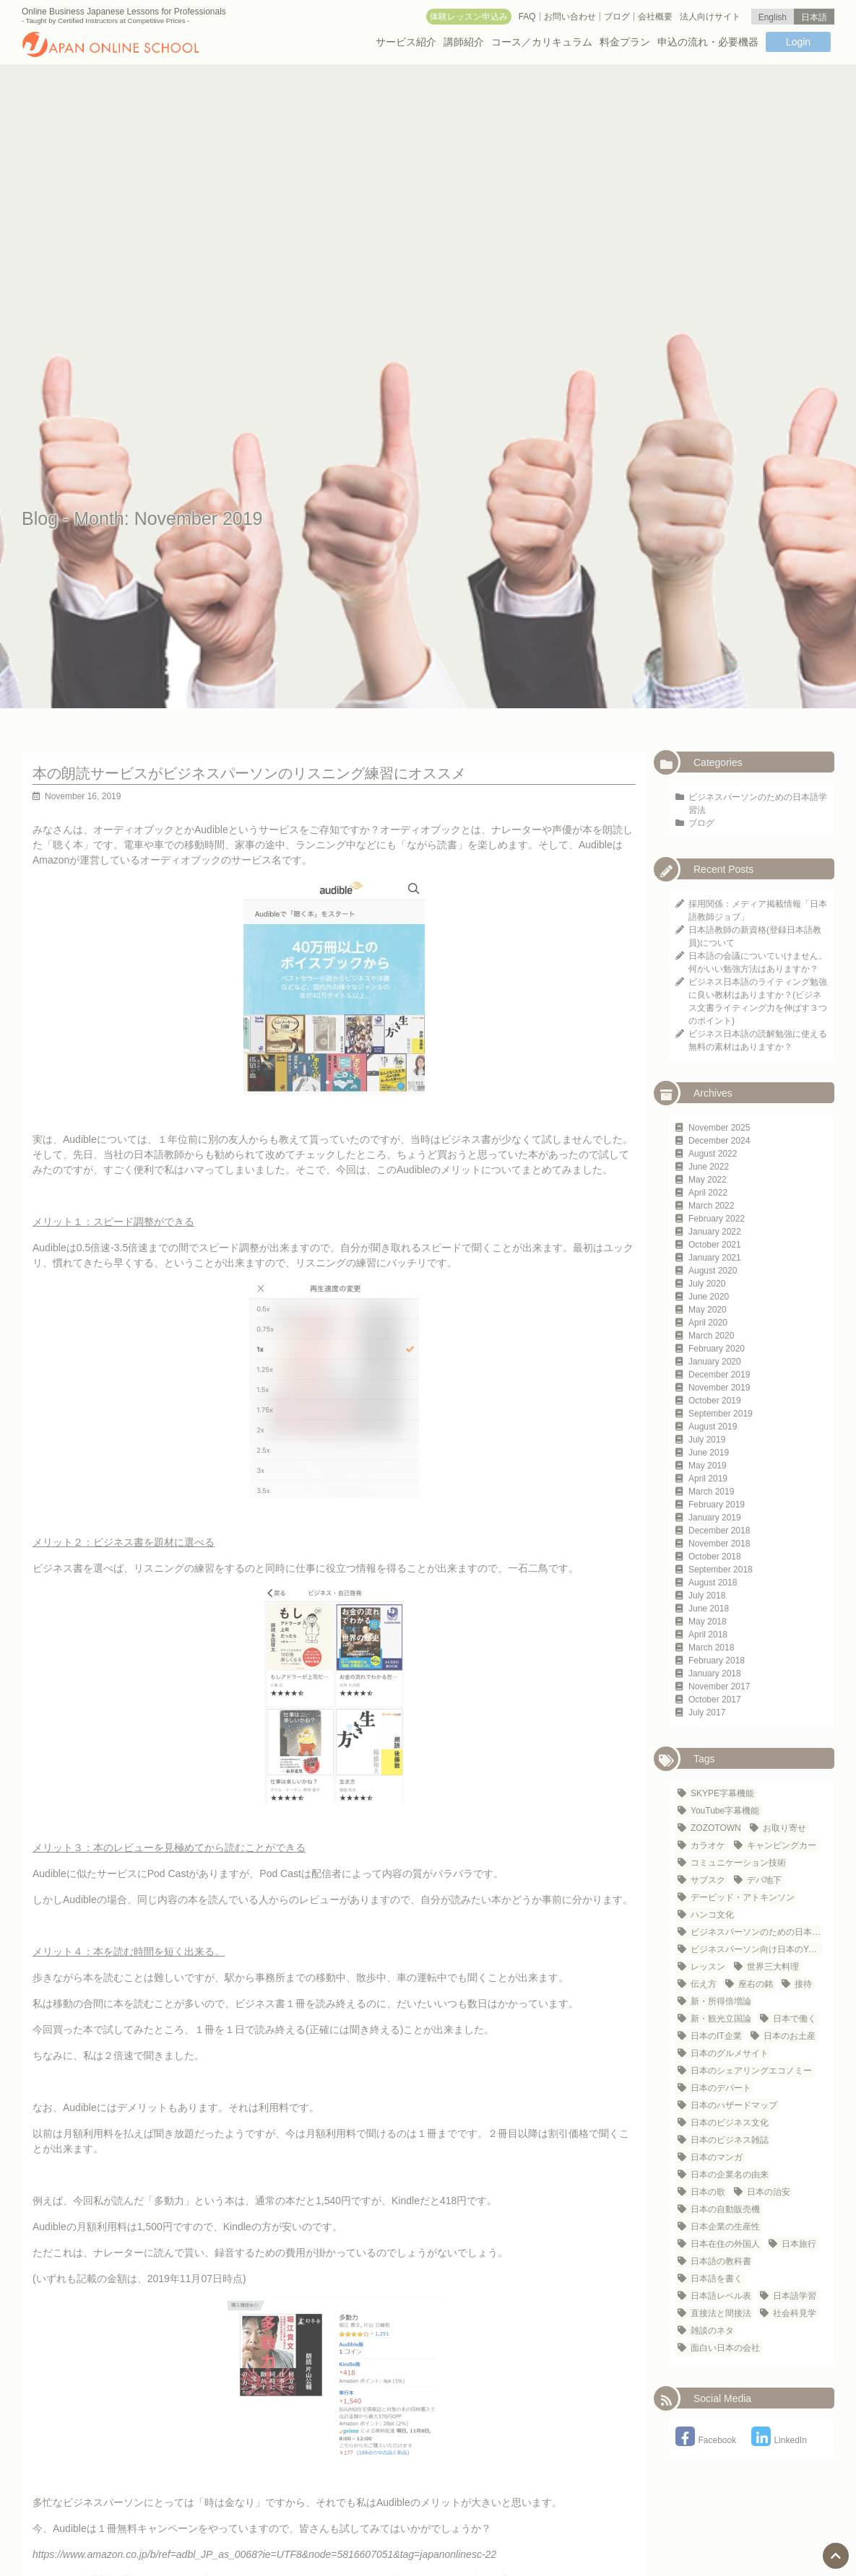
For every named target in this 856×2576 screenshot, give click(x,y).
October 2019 (714, 1401)
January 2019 (714, 1518)
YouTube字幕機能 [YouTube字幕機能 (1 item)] (725, 1811)
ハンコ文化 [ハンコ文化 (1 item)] (712, 1915)
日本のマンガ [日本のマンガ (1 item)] (717, 2157)
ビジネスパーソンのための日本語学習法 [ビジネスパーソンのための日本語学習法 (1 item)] (757, 1932)
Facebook (705, 2440)
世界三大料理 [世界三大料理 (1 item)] (773, 1967)
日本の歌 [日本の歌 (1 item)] (708, 2192)
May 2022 (707, 1180)
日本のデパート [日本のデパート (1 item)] (721, 2088)
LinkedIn (779, 2440)
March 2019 (711, 1492)
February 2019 (716, 1505)
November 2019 (719, 1388)
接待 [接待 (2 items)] (803, 1984)
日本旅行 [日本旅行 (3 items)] (799, 2244)
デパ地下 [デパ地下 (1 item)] (764, 1880)
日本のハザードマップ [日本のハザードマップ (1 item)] (734, 2105)
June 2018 (708, 1609)
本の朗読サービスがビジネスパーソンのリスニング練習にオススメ (249, 773)
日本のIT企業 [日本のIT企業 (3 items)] (716, 2036)
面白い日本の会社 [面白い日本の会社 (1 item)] (725, 2348)
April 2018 (707, 1634)
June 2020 (708, 1297)
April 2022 (707, 1193)
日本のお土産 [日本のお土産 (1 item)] (790, 2036)
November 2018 (719, 1544)
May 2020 (707, 1310)
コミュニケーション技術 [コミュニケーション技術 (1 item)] (738, 1863)
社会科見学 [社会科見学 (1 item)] (794, 2313)
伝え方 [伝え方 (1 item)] (704, 1984)
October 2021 (714, 1245)
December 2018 (719, 1531)
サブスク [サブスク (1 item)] (708, 1880)
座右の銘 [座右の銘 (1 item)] (755, 1984)
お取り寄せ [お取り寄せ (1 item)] (784, 1828)
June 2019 (708, 1453)
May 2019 (707, 1466)
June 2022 (708, 1167)
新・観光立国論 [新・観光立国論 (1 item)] (721, 2019)
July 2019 (706, 1440)
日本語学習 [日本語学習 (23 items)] (794, 2296)
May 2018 (707, 1621)
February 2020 (716, 1349)
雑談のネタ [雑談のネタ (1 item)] (712, 2330)
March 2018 (711, 1647)
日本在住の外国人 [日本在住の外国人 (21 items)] (725, 2244)
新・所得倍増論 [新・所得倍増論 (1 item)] (721, 2001)
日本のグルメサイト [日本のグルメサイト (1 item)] (730, 2053)
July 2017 (706, 1712)
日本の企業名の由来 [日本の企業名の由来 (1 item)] (730, 2175)
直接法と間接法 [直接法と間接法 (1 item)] (721, 2313)
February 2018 (716, 1660)
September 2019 (720, 1414)
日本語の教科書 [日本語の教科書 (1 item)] (721, 2261)
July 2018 (706, 1596)
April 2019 (707, 1479)
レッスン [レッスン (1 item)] (708, 1967)
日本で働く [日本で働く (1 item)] (794, 2019)
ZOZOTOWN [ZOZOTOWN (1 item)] (716, 1828)
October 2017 (714, 1699)
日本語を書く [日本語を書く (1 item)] (717, 2278)
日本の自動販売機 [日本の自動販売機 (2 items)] (725, 2209)
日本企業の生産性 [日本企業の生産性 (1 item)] (725, 2227)
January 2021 (714, 1258)
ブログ (701, 823)
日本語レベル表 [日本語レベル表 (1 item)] (721, 2296)
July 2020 (706, 1284)
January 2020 (714, 1362)
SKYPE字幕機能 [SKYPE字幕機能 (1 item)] (722, 1793)
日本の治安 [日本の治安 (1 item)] (768, 2192)
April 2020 (707, 1323)
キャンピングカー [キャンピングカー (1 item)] (781, 1845)
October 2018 (714, 1557)
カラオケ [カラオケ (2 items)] (708, 1845)
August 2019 (712, 1427)
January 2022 (714, 1232)
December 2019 (719, 1375)
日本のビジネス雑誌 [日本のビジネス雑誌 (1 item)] (730, 2140)
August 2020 (712, 1271)
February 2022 (716, 1219)
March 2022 (711, 1206)
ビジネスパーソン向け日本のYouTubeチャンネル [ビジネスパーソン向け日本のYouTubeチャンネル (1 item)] (757, 1949)
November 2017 (719, 1686)
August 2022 (712, 1154)
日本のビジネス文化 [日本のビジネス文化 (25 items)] (730, 2123)
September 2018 (720, 1570)
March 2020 (711, 1336)
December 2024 (719, 1141)
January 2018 (714, 1673)
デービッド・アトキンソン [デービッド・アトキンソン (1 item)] (743, 1897)
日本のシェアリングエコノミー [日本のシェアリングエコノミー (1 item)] (751, 2071)
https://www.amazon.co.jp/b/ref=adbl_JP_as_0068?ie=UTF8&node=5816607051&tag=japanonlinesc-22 (264, 2554)
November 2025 (719, 1128)
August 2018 (712, 1583)
